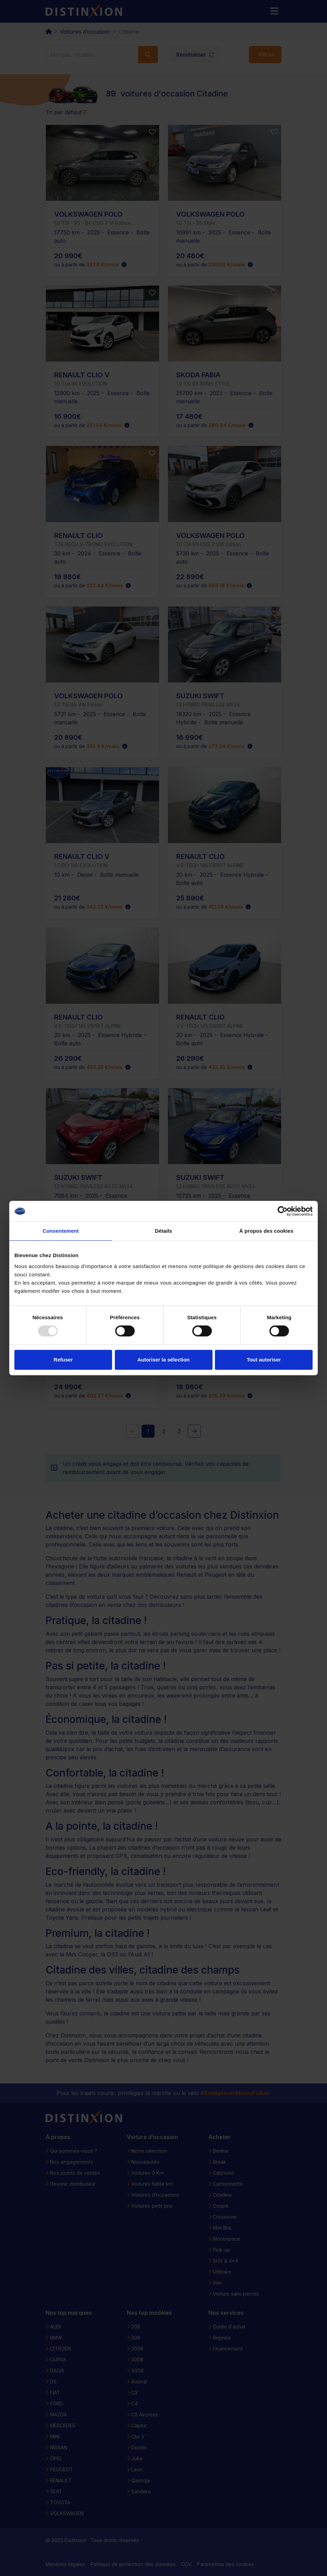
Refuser (63, 1359)
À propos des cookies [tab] (266, 1231)
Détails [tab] (163, 1231)
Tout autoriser (264, 1359)
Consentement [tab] (60, 1231)
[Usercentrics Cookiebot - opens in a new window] (283, 1211)
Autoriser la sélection (163, 1359)
